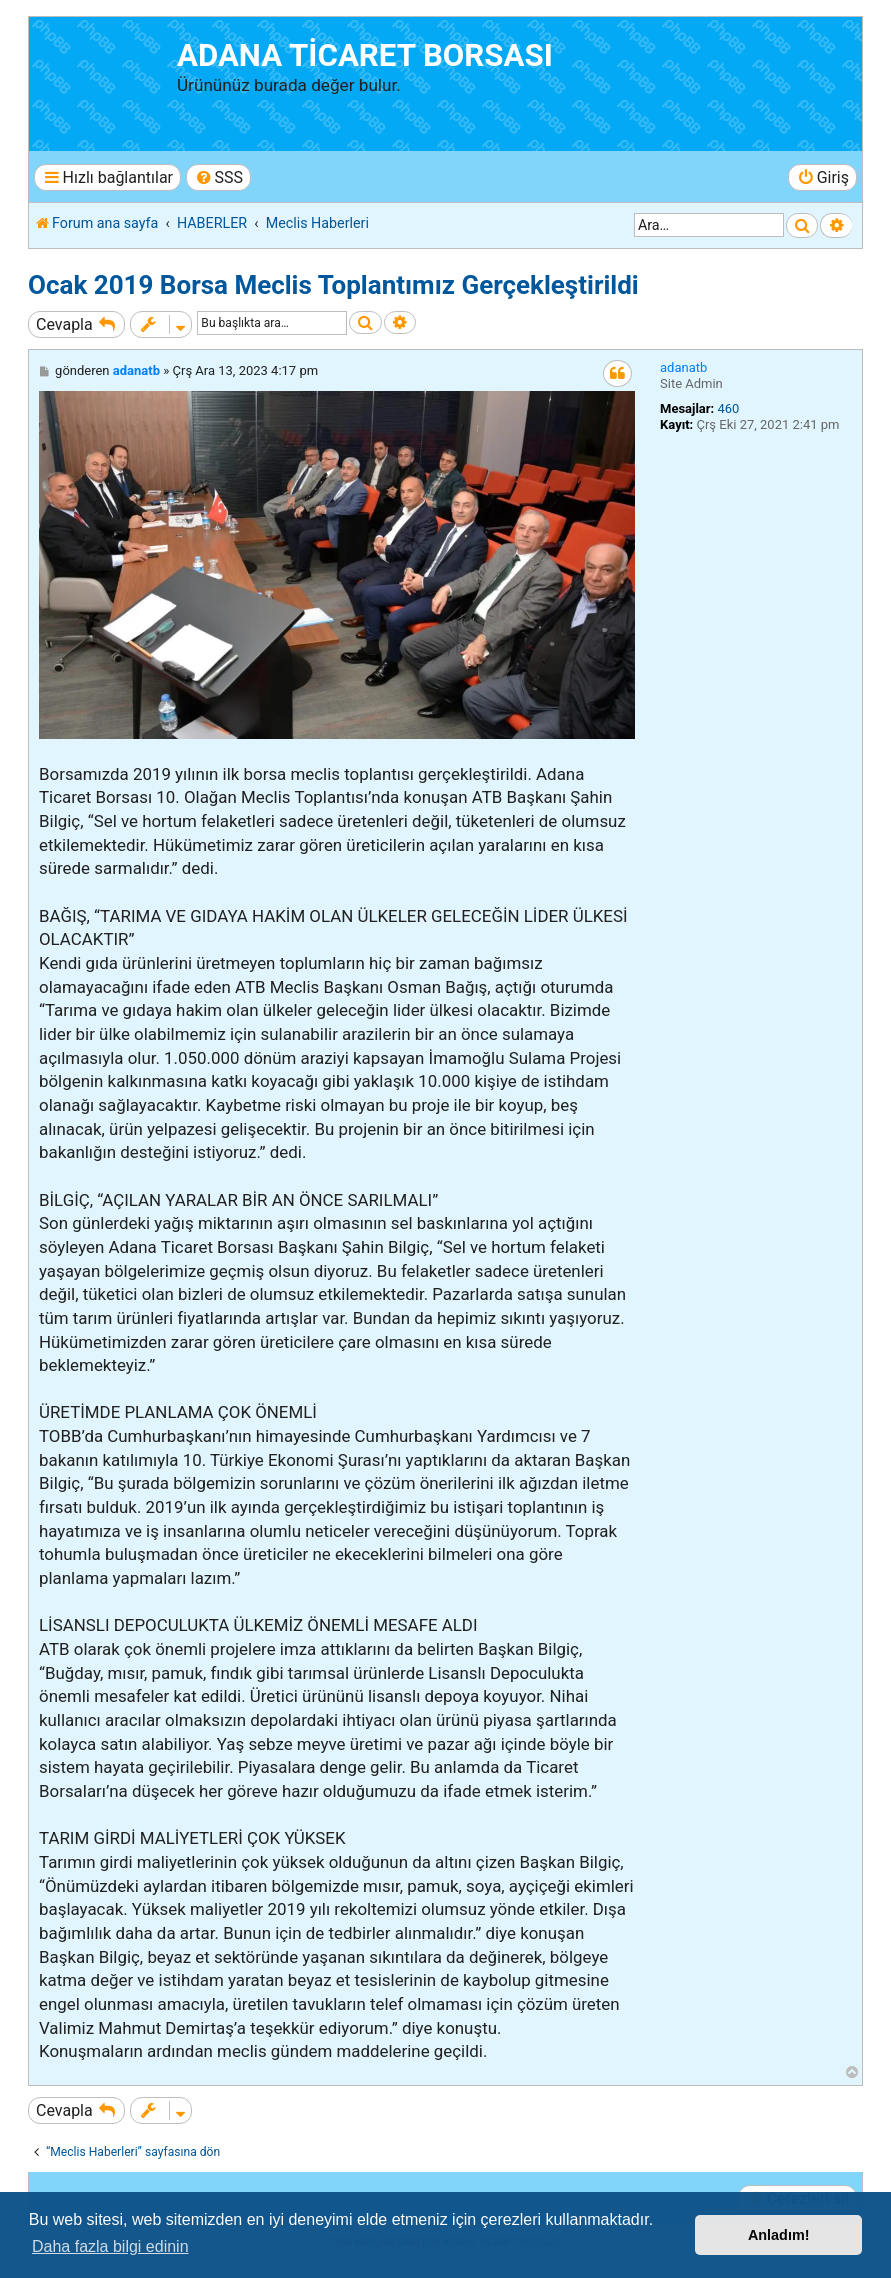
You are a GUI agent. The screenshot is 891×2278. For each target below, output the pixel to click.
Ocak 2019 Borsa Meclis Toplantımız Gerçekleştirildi (333, 285)
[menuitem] (218, 177)
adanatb (683, 367)
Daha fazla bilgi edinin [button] (110, 2246)
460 (728, 408)
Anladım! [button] (779, 2235)
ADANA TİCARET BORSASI (365, 55)
